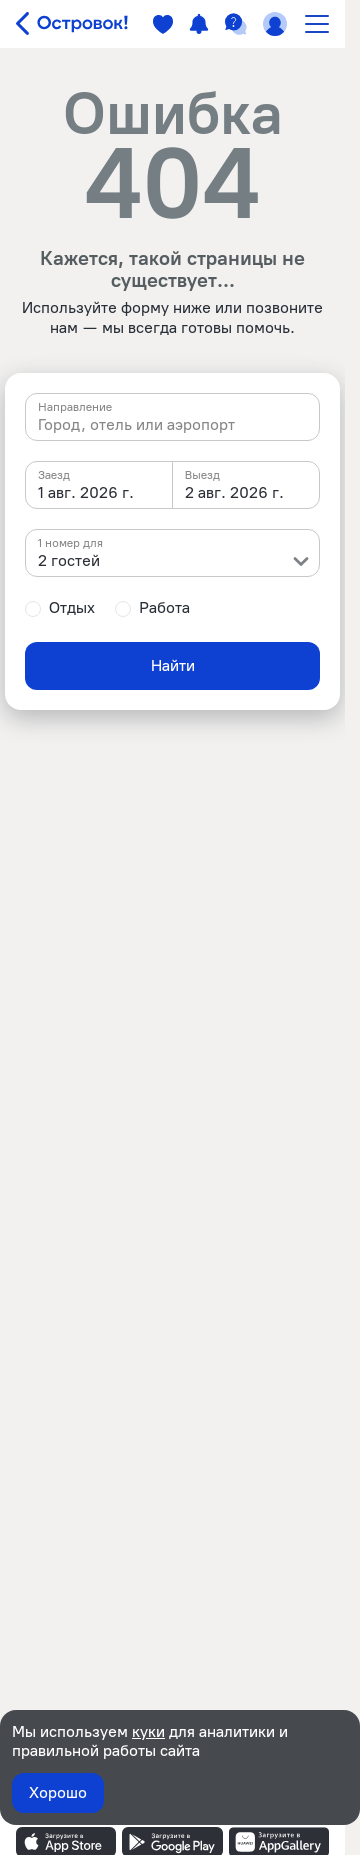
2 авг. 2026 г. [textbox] (234, 492)
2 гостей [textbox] (69, 560)
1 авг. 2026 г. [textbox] (86, 492)
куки (148, 1731)
